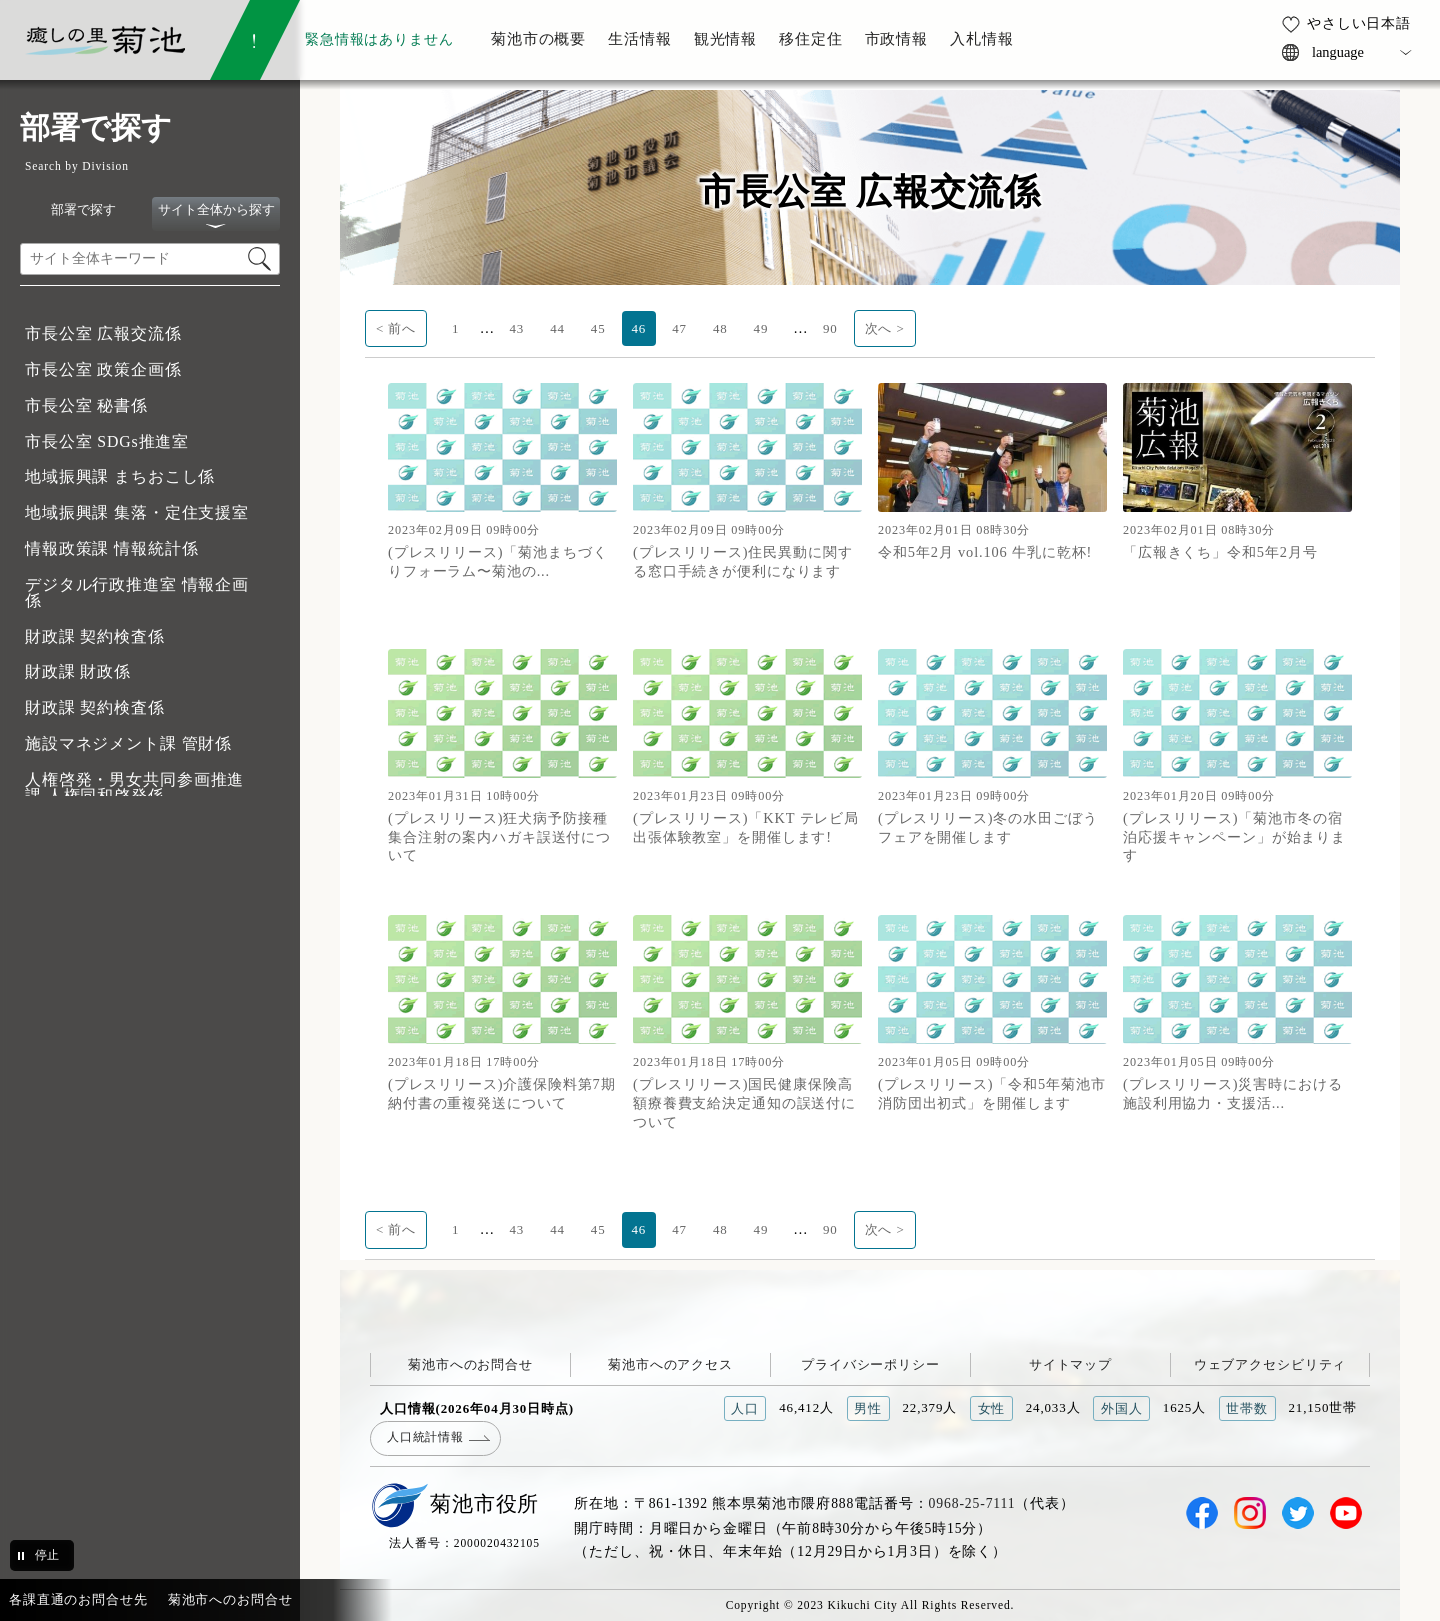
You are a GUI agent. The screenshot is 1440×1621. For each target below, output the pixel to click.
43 (516, 328)
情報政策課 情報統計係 (111, 548)
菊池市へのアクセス (670, 1364)
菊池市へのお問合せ (470, 1364)
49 (761, 328)
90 (830, 328)
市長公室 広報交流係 (103, 333)
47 (679, 328)
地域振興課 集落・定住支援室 (137, 512)
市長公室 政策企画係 (103, 369)
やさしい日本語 (1359, 23)
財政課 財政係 (78, 671)
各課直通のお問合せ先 (78, 1599)
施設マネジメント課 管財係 (128, 743)
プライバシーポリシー (870, 1364)
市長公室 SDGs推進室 (107, 441)
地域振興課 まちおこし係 (120, 476)
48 (720, 328)
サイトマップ (1070, 1364)
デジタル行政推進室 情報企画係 (137, 592)
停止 (47, 1555)
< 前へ (396, 328)
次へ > (885, 328)
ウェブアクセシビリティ (1270, 1364)
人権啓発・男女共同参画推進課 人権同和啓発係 (134, 787)
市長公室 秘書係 (86, 405)
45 (598, 328)
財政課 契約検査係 (95, 636)
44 (557, 328)
